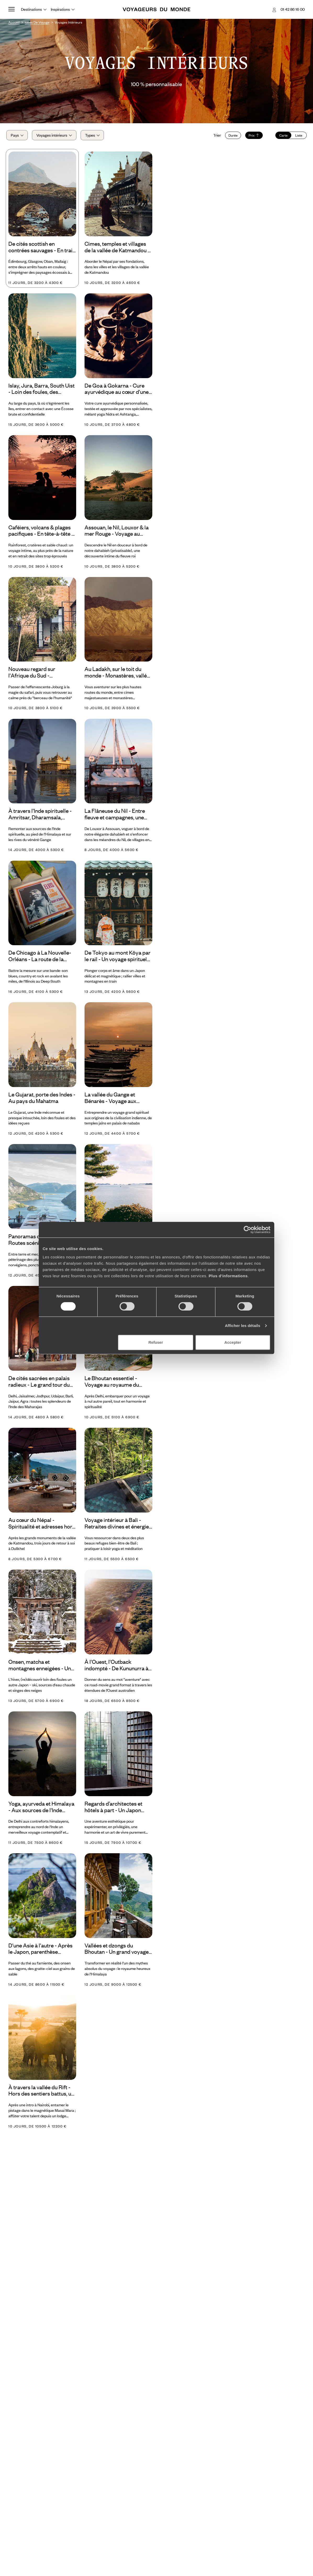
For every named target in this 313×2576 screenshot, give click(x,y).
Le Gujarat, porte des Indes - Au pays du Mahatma (41, 1100)
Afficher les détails (242, 1325)
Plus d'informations (228, 1276)
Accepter (232, 1342)
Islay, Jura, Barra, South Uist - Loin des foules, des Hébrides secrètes (41, 392)
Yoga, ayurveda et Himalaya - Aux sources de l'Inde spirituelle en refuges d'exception (41, 1810)
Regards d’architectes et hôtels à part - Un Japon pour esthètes (113, 1810)
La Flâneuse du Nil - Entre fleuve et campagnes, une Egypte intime (115, 817)
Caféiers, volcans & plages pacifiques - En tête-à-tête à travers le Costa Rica (41, 534)
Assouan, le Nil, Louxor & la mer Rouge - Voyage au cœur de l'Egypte (117, 534)
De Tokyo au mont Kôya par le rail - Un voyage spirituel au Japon (117, 959)
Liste (296, 136)
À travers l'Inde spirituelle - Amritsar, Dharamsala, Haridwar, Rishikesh (40, 817)
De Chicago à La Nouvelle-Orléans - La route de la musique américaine (39, 959)
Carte (281, 136)
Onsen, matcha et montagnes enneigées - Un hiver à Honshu (39, 1668)
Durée (231, 136)
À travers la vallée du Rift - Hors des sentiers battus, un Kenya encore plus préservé (41, 2094)
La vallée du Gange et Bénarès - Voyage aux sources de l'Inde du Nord (115, 1101)
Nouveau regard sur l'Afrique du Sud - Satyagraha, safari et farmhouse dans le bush (36, 676)
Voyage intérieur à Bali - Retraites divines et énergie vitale (117, 1526)
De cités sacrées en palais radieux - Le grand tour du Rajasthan (39, 1384)
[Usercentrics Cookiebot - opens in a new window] (247, 1230)
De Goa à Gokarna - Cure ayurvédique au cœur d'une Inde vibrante (117, 392)
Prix (252, 136)
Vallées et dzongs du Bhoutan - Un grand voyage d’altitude (117, 1952)
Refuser (155, 1342)
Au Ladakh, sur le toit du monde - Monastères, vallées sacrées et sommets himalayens (118, 676)
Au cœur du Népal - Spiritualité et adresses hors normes (41, 1526)
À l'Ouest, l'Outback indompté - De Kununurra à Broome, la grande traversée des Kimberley (118, 1668)
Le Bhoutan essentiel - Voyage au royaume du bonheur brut (112, 1384)
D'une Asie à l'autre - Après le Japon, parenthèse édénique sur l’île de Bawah (40, 1952)
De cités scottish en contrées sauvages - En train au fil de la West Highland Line (41, 250)
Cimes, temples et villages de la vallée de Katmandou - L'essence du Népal (117, 250)
